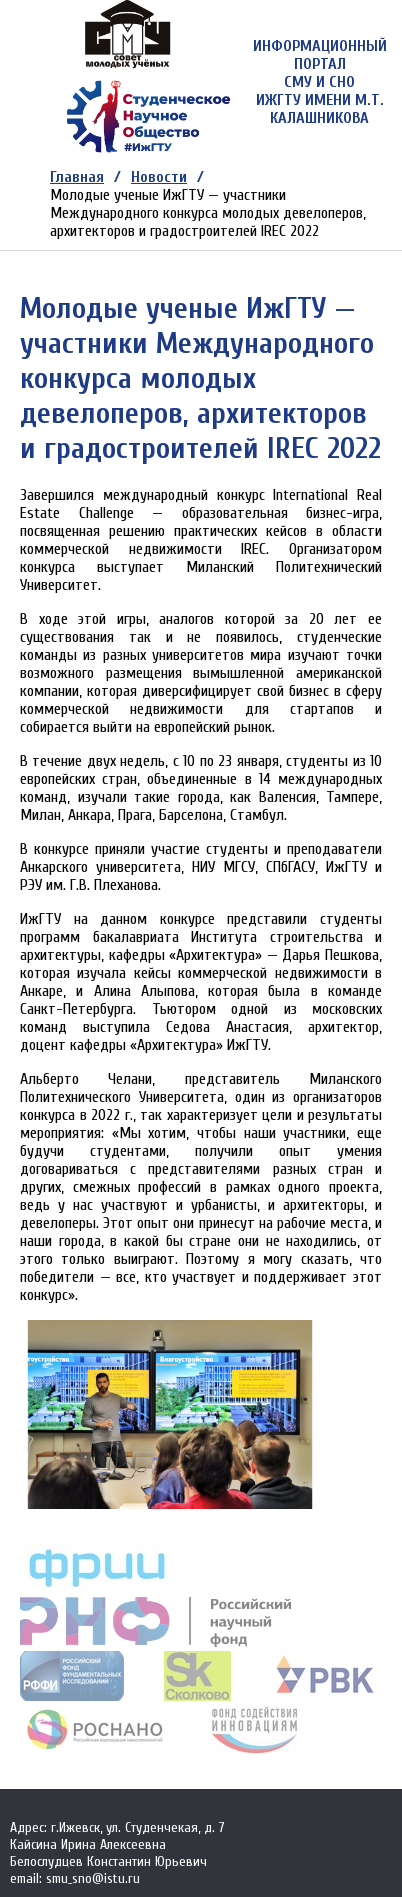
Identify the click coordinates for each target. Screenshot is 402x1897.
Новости (159, 177)
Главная (77, 177)
